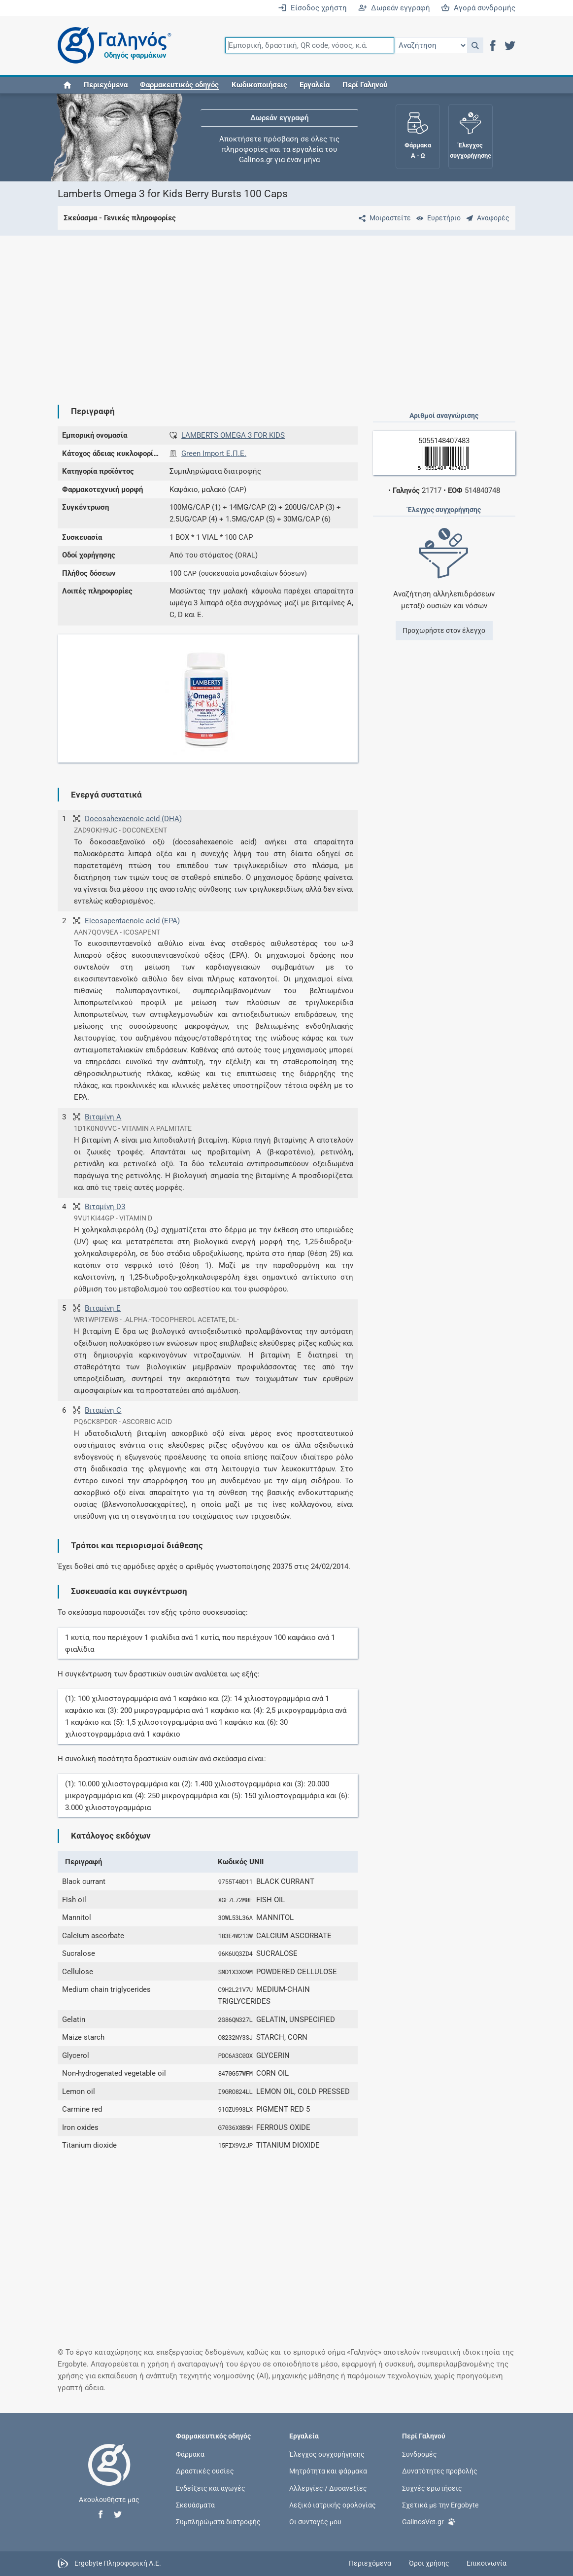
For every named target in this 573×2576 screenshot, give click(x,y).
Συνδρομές (419, 2454)
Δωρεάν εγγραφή (394, 7)
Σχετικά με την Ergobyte (440, 2504)
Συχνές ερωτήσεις (432, 2488)
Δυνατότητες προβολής (439, 2471)
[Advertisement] (286, 312)
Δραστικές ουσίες (205, 2471)
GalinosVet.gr (429, 2521)
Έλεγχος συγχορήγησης (327, 2454)
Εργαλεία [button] (315, 84)
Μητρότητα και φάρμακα (328, 2471)
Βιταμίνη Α (103, 1117)
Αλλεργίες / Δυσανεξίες (328, 2488)
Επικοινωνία (486, 2563)
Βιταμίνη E (103, 1308)
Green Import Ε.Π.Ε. (213, 453)
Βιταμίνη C (103, 1410)
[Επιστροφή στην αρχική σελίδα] (109, 2475)
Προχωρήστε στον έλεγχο (444, 630)
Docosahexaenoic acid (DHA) (133, 818)
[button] (475, 45)
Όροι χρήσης (429, 2563)
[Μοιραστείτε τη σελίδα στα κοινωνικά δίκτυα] (383, 218)
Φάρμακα (190, 2454)
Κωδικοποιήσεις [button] (259, 84)
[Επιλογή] (431, 45)
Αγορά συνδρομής (478, 7)
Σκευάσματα (195, 2504)
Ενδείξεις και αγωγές (210, 2488)
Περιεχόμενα (106, 84)
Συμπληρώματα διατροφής (218, 2521)
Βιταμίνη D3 (105, 1206)
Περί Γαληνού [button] (364, 84)
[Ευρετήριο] (436, 218)
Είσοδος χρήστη (312, 7)
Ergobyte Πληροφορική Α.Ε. (117, 2563)
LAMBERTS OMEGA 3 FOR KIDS (233, 435)
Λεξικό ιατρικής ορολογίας (332, 2504)
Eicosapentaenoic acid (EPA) (132, 920)
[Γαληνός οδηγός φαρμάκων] (112, 45)
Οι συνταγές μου (315, 2521)
